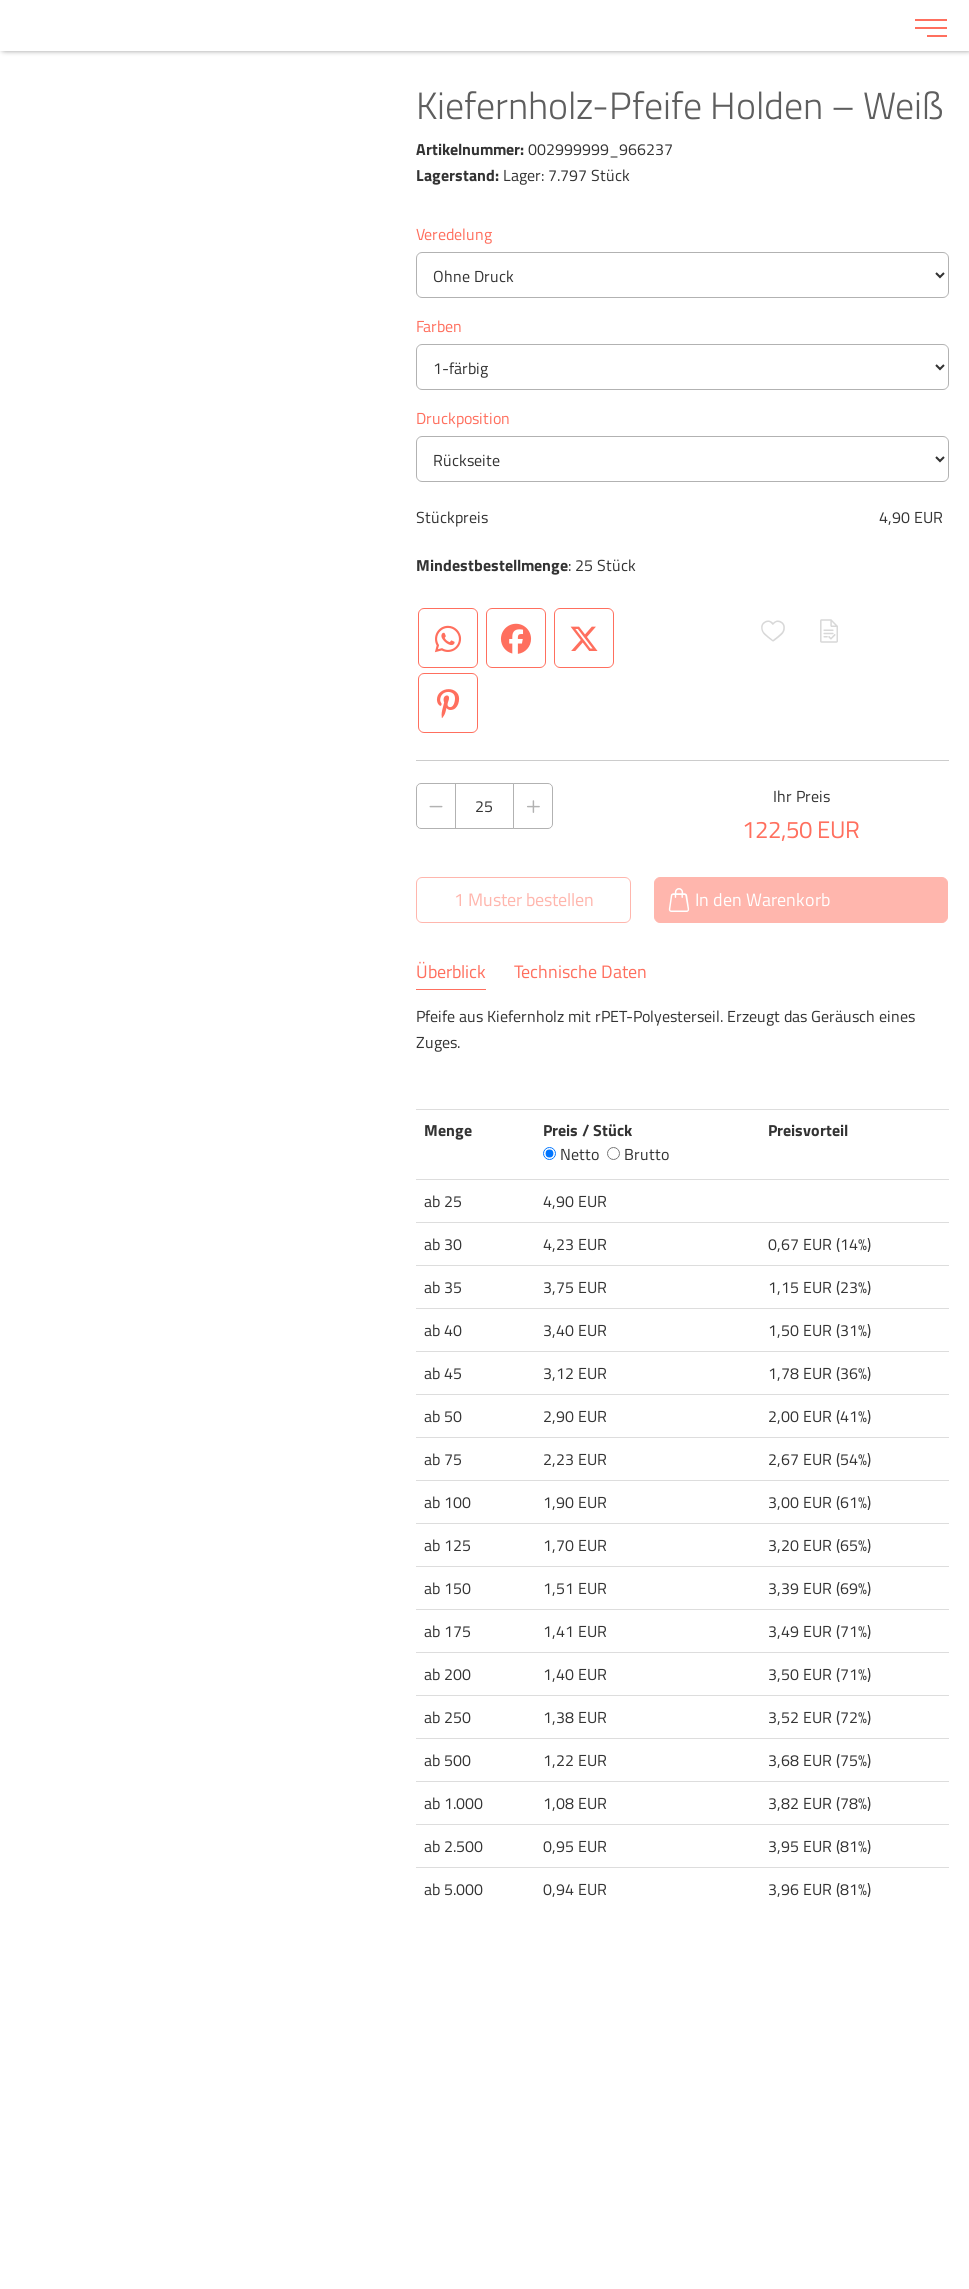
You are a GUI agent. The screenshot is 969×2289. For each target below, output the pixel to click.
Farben (439, 326)
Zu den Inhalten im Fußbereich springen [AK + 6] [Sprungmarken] (0, 0)
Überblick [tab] (451, 972)
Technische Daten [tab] (580, 972)
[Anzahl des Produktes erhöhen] (533, 806)
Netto (571, 1154)
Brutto (638, 1154)
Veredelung (454, 234)
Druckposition (463, 418)
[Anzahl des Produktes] (484, 806)
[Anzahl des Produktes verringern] (436, 806)
